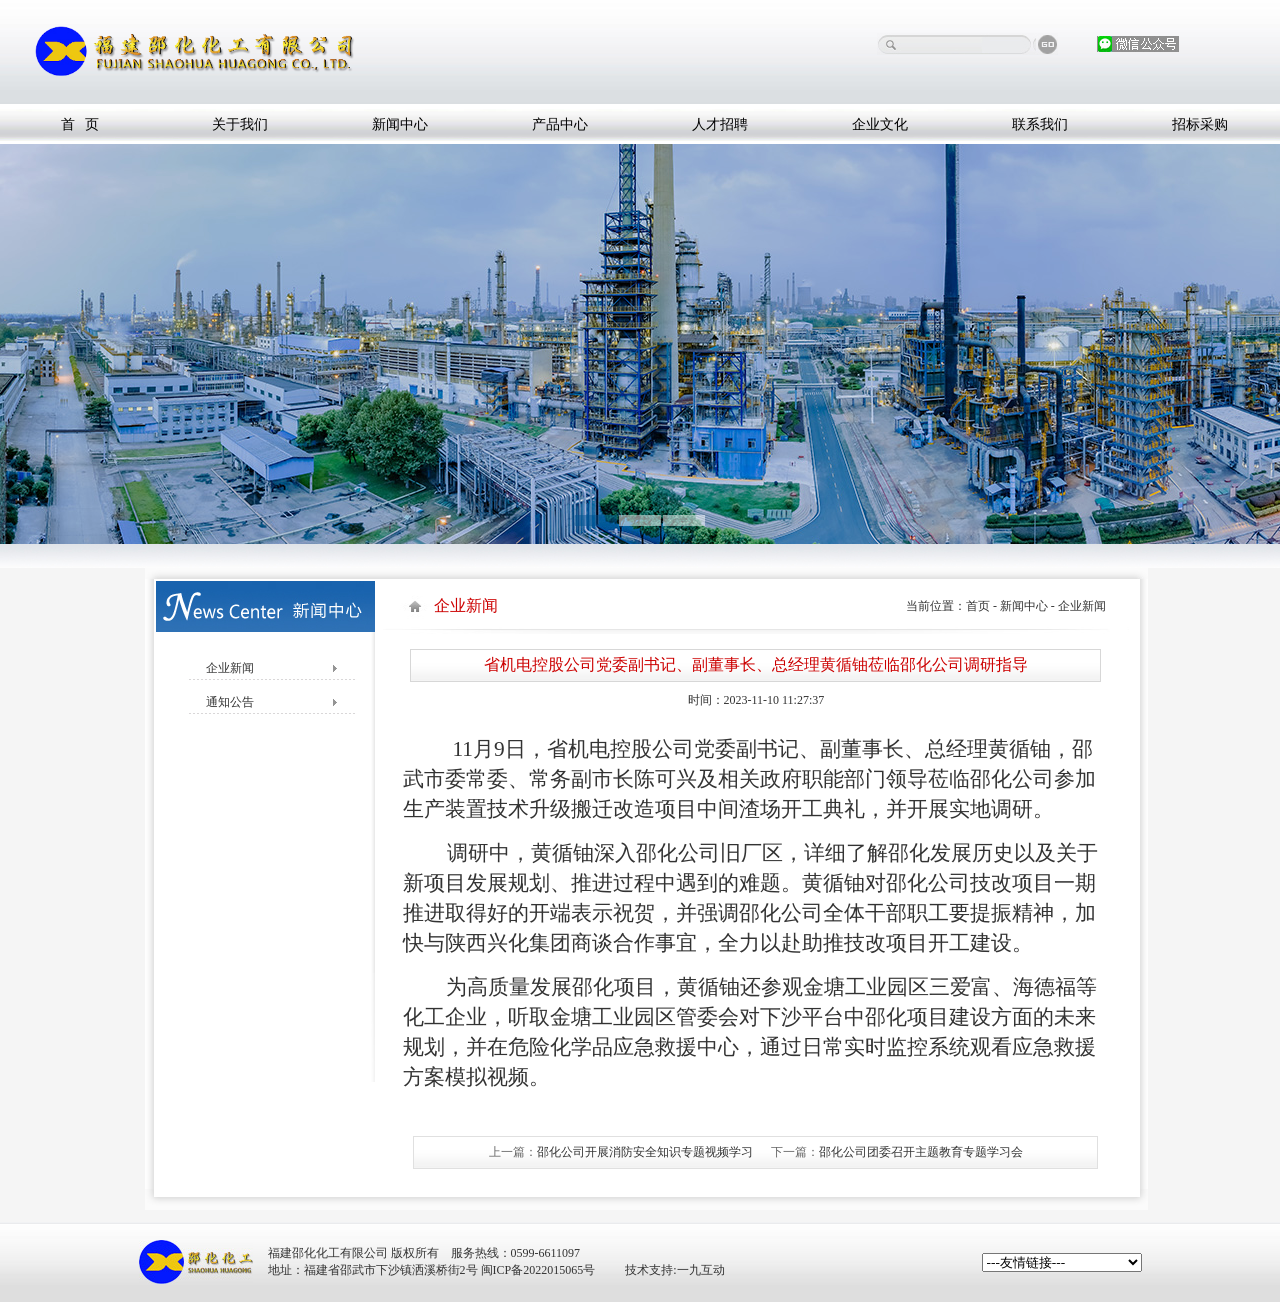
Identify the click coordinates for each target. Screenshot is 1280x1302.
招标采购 (1200, 124)
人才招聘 (720, 124)
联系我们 (1040, 124)
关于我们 (240, 124)
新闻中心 (400, 124)
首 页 (80, 124)
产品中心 (560, 124)
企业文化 (880, 124)
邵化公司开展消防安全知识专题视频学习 (645, 1152)
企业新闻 (224, 668)
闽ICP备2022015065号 (538, 1270)
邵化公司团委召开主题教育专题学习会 (921, 1152)
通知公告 (224, 702)
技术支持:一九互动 (674, 1270)
